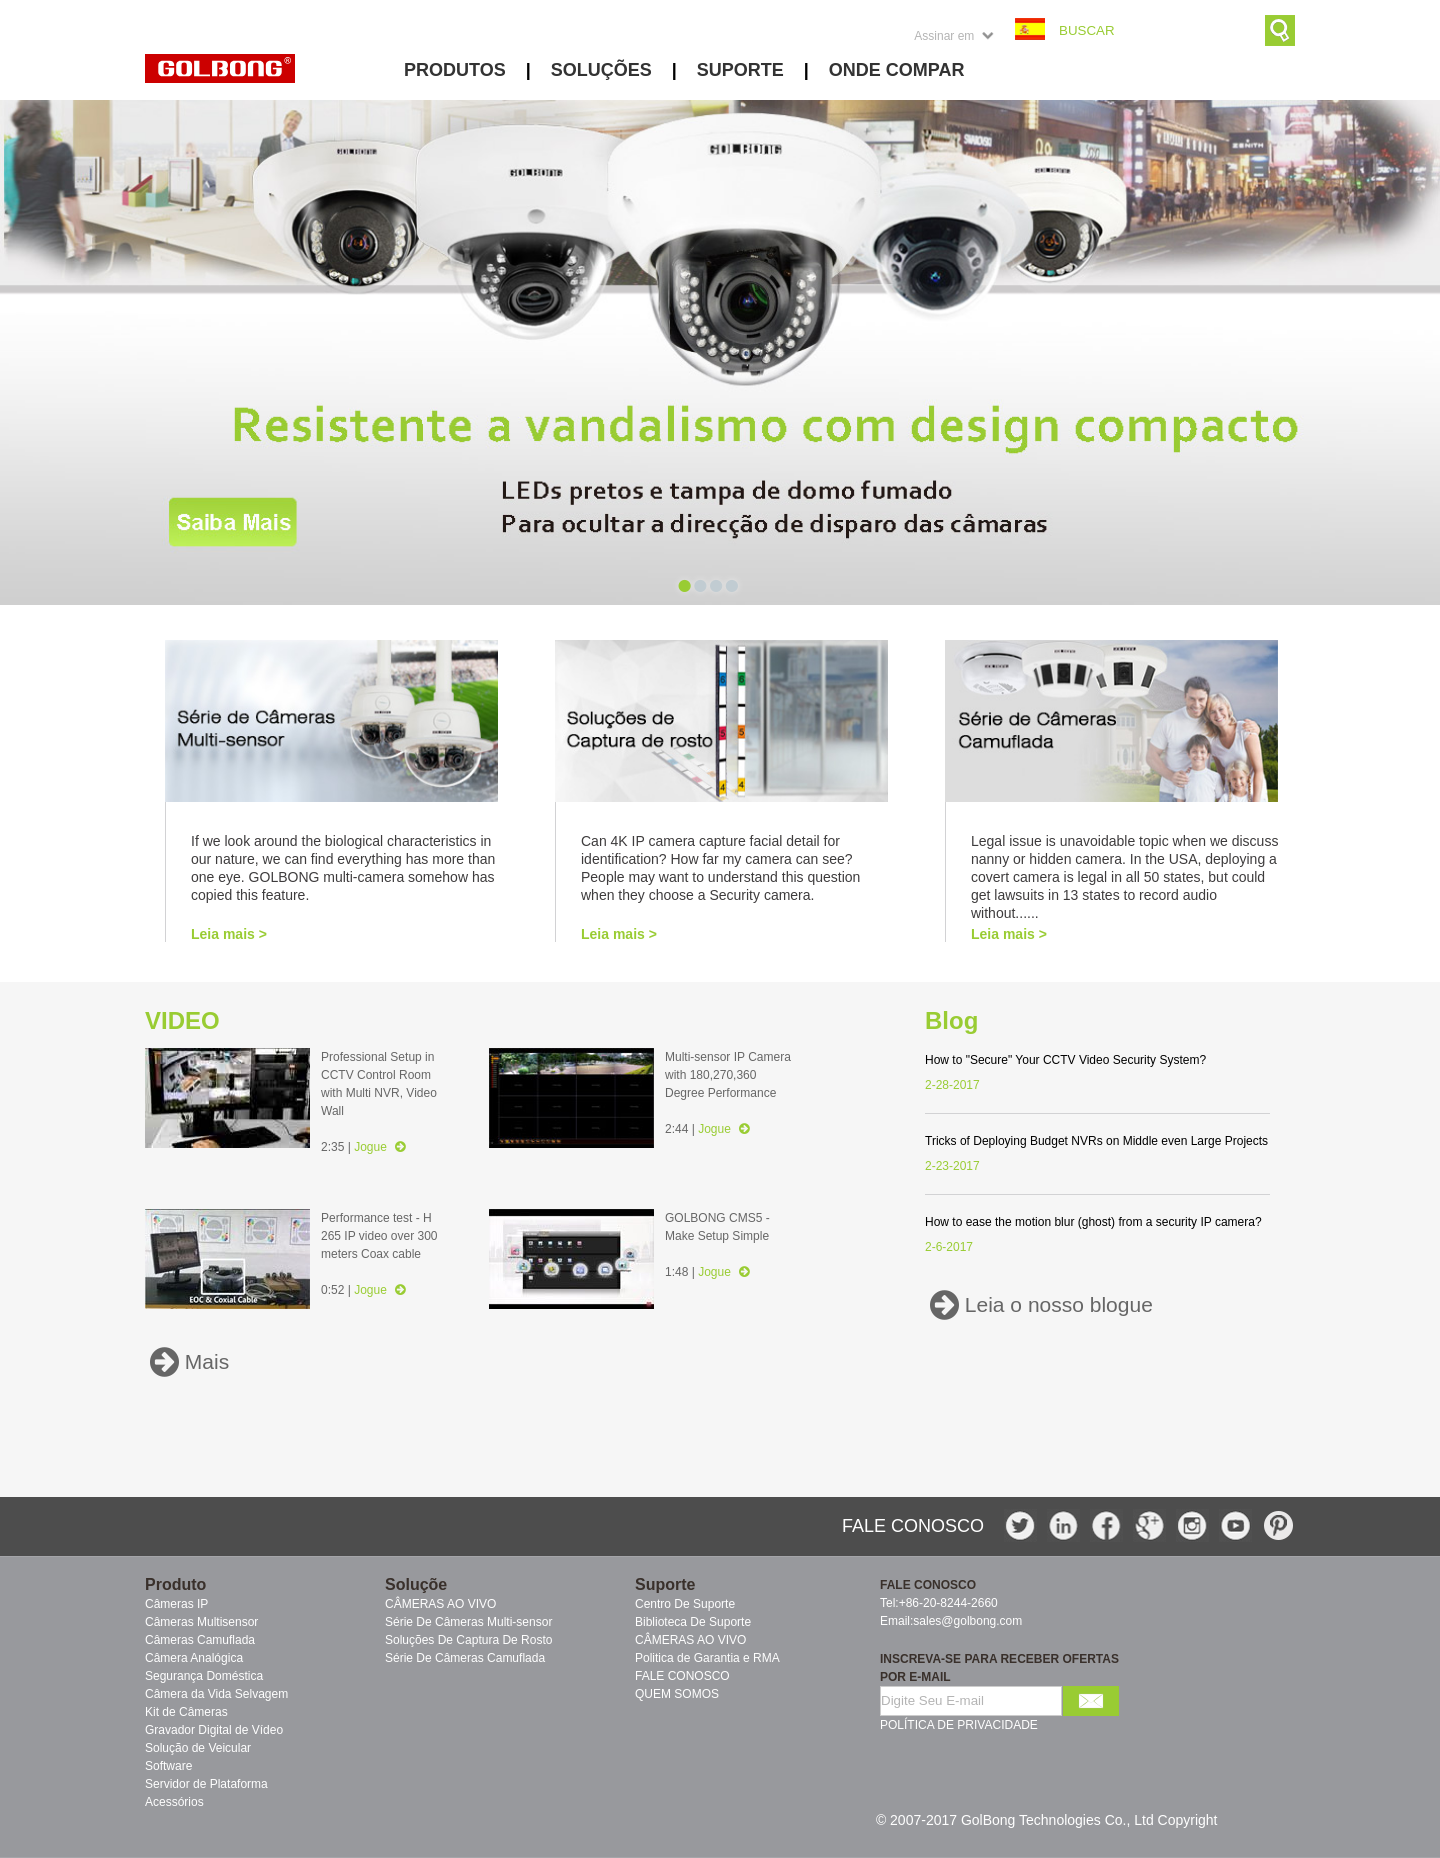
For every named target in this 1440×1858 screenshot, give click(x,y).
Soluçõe (416, 1584)
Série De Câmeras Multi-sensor (468, 1622)
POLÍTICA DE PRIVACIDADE (959, 1725)
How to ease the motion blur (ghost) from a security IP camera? (1093, 1222)
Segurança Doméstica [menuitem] (204, 1676)
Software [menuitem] (168, 1766)
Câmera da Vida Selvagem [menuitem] (216, 1694)
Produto (175, 1584)
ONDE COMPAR (897, 70)
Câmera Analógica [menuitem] (194, 1658)
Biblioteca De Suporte (693, 1622)
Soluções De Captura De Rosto (468, 1640)
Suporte (665, 1584)
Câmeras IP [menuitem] (176, 1604)
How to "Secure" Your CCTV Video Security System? (1065, 1060)
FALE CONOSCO (682, 1676)
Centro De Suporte (685, 1604)
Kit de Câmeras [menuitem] (186, 1712)
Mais (204, 1362)
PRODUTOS (455, 70)
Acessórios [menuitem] (174, 1802)
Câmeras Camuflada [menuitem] (200, 1640)
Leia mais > (229, 934)
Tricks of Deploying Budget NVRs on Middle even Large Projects (1096, 1141)
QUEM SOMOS (677, 1694)
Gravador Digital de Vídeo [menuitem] (214, 1730)
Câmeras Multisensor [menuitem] (201, 1622)
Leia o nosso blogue (1056, 1305)
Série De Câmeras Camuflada (465, 1658)
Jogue (379, 1147)
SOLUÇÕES (601, 70)
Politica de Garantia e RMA (707, 1658)
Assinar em (944, 36)
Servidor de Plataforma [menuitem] (206, 1784)
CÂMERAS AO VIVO (440, 1604)
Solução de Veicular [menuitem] (198, 1748)
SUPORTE (740, 70)
